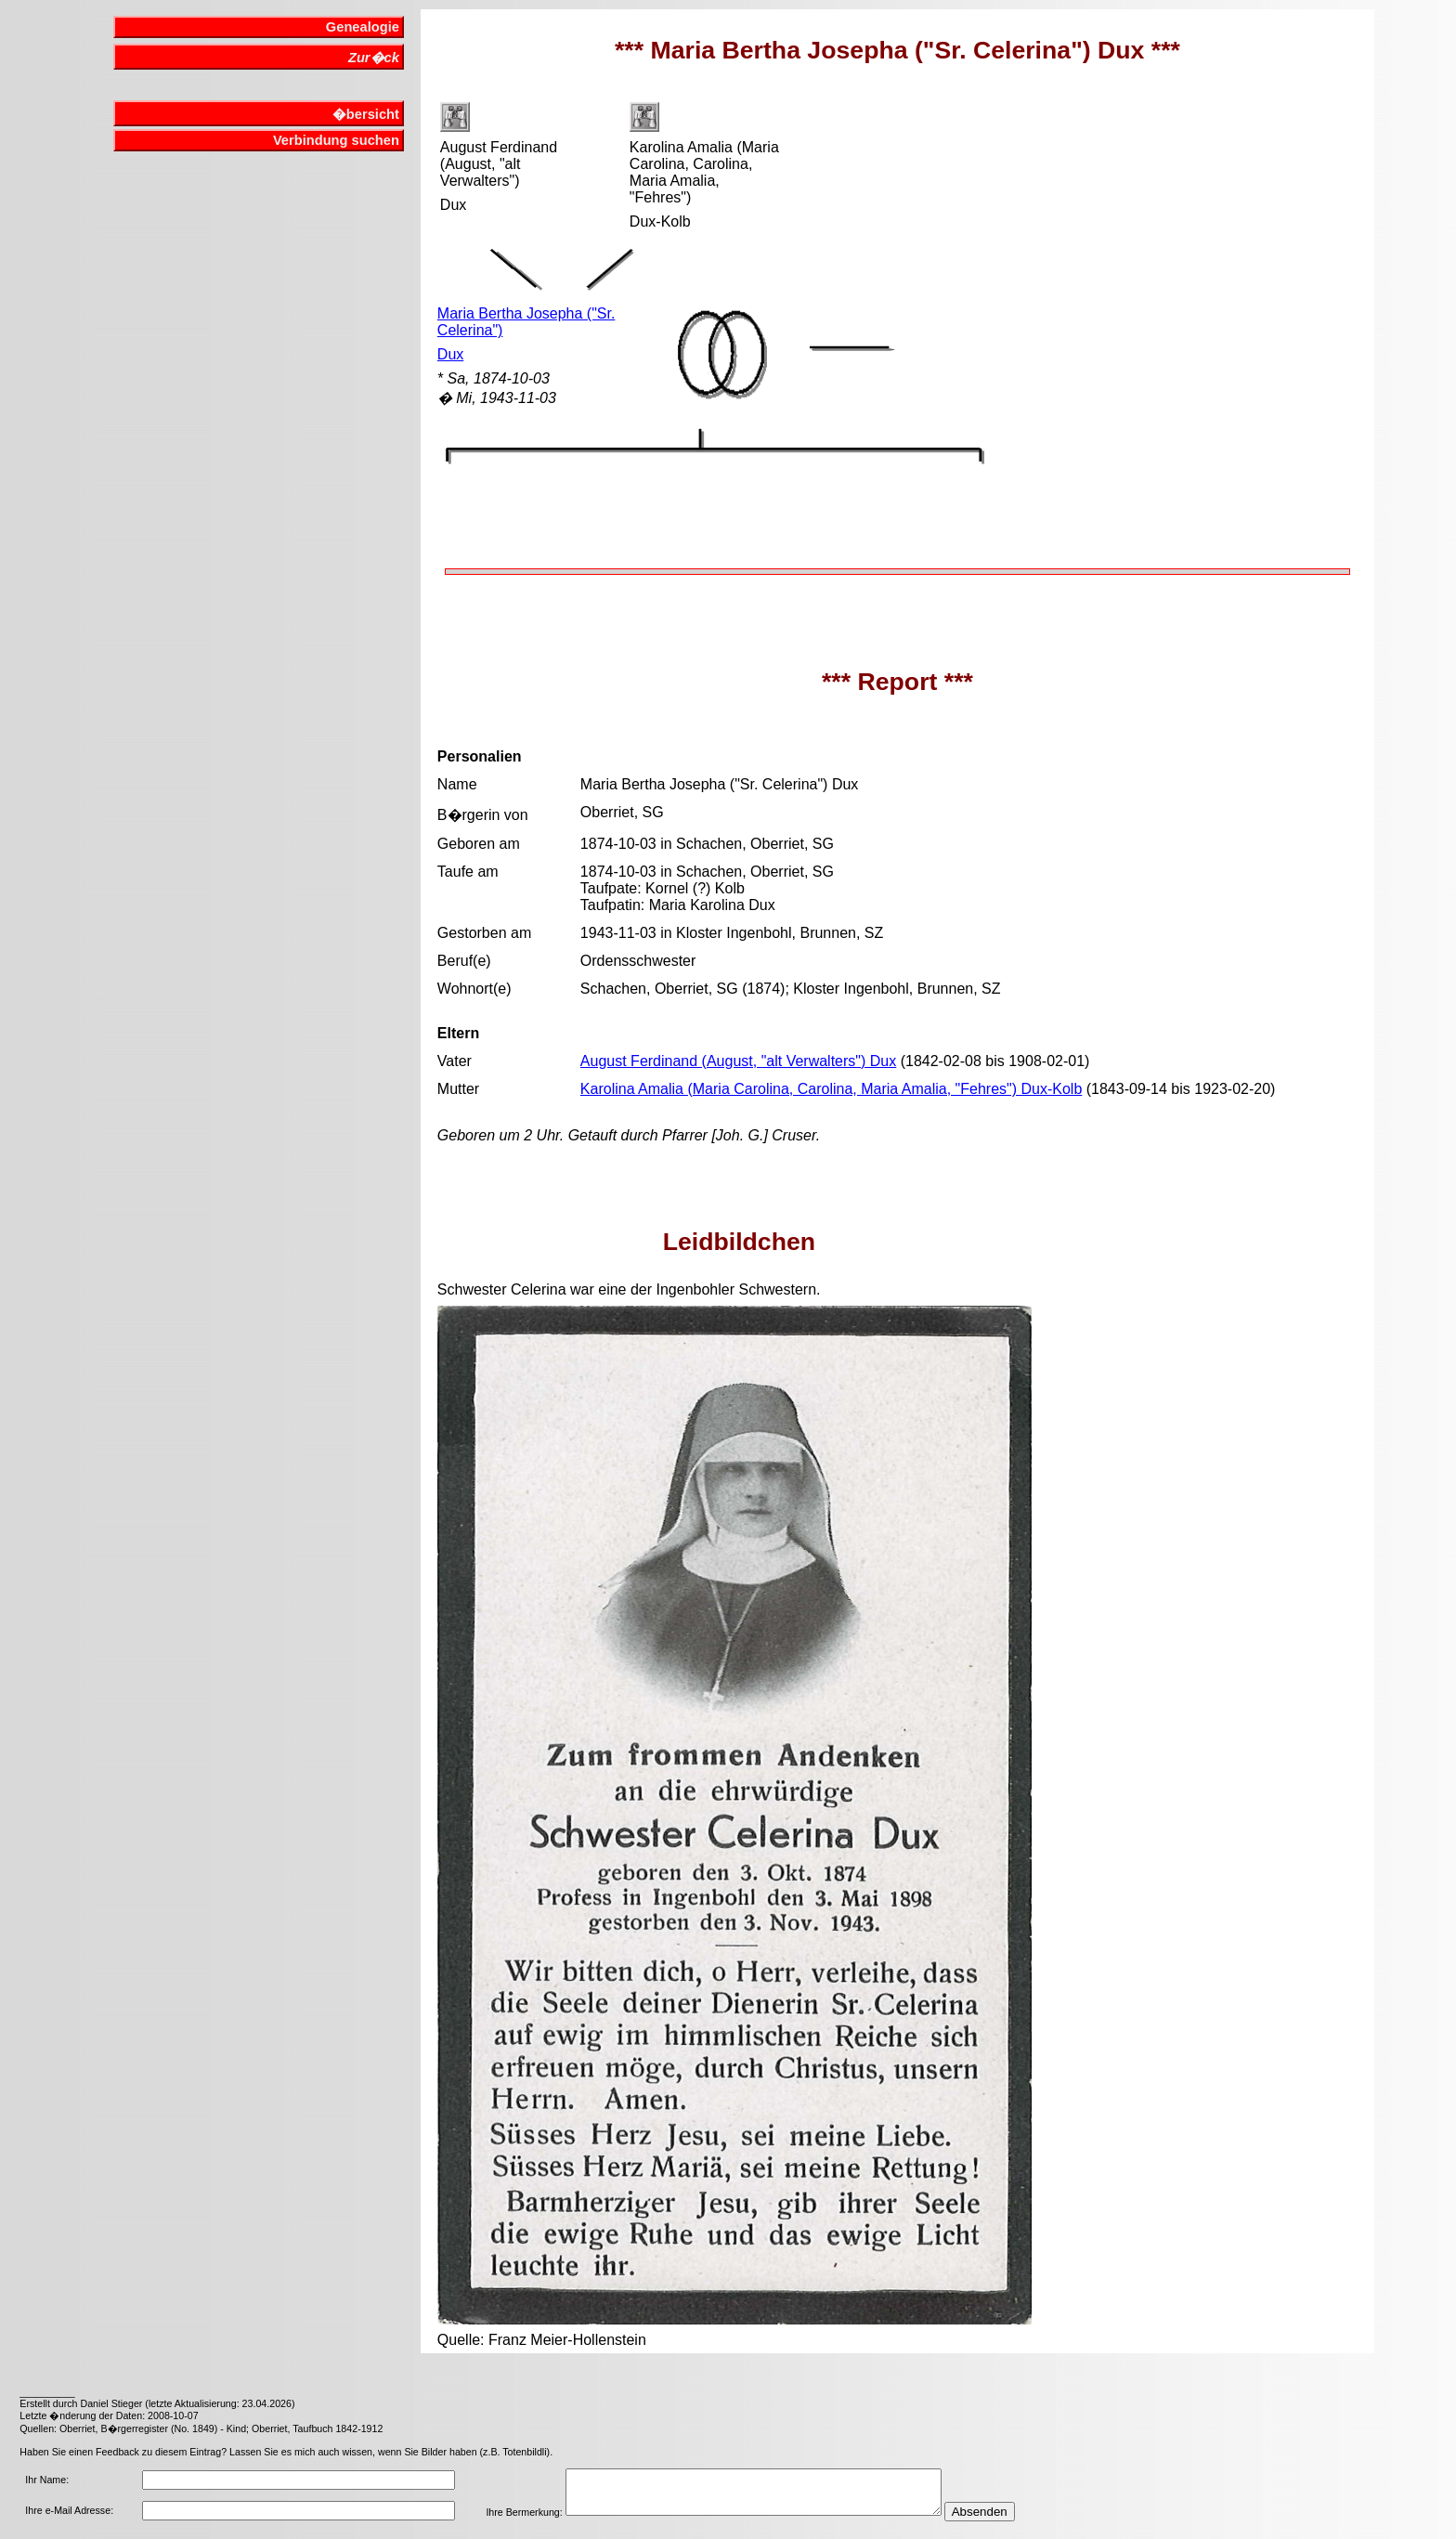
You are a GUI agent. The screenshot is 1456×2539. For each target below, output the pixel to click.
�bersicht (365, 114)
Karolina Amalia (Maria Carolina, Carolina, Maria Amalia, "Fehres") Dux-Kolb (831, 1089)
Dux (450, 354)
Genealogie (362, 27)
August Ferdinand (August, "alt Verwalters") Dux (738, 1061)
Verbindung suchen (336, 140)
